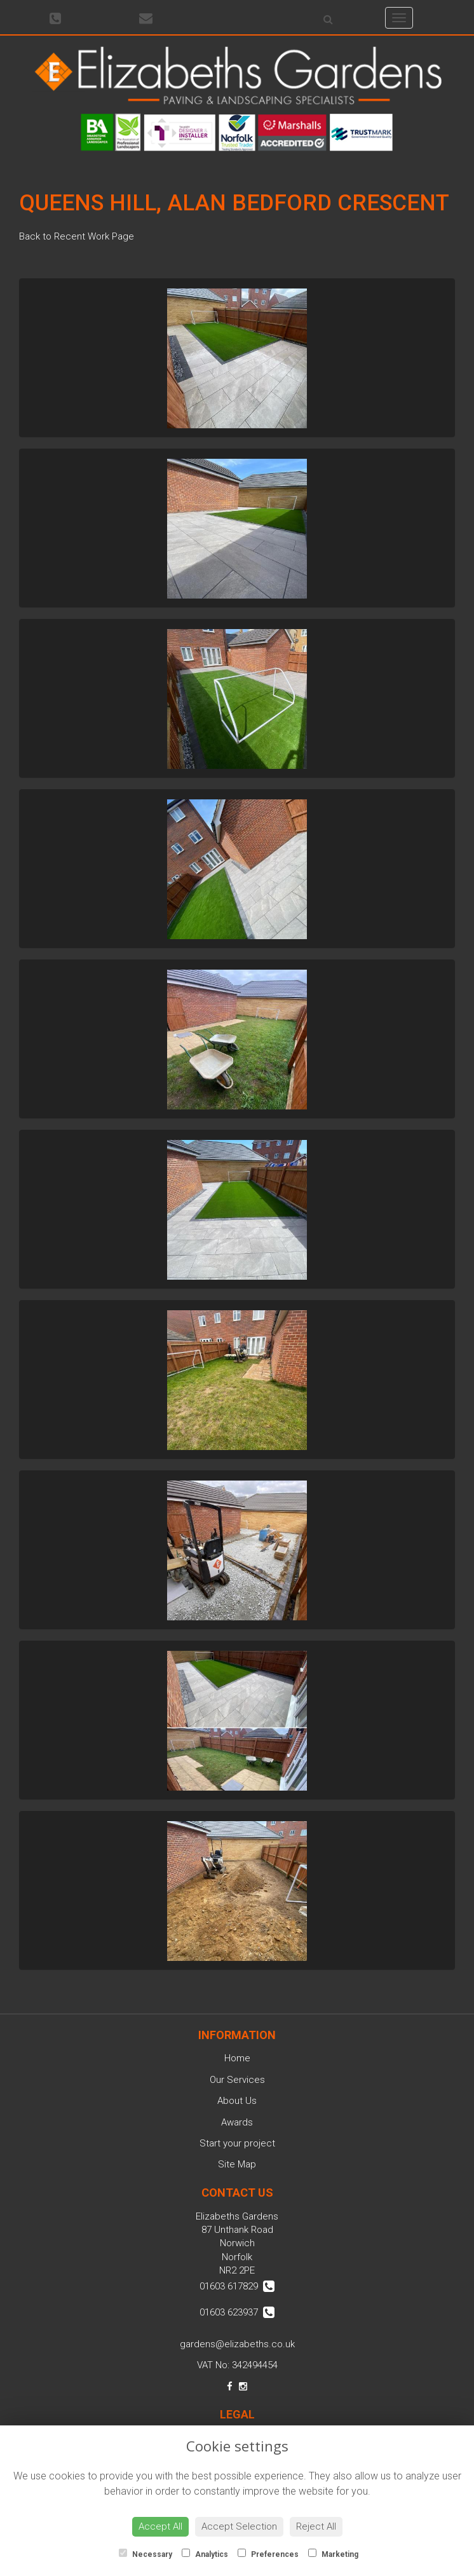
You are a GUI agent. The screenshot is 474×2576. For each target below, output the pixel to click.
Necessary (145, 2554)
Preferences (268, 2554)
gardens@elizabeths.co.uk (237, 2344)
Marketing (333, 2554)
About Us (237, 2100)
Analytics (205, 2554)
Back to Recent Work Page (76, 236)
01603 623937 (237, 2312)
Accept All (160, 2526)
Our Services (237, 2079)
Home (237, 2058)
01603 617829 (237, 2286)
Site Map (237, 2164)
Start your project (237, 2143)
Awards (237, 2122)
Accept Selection (239, 2526)
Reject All (316, 2526)
